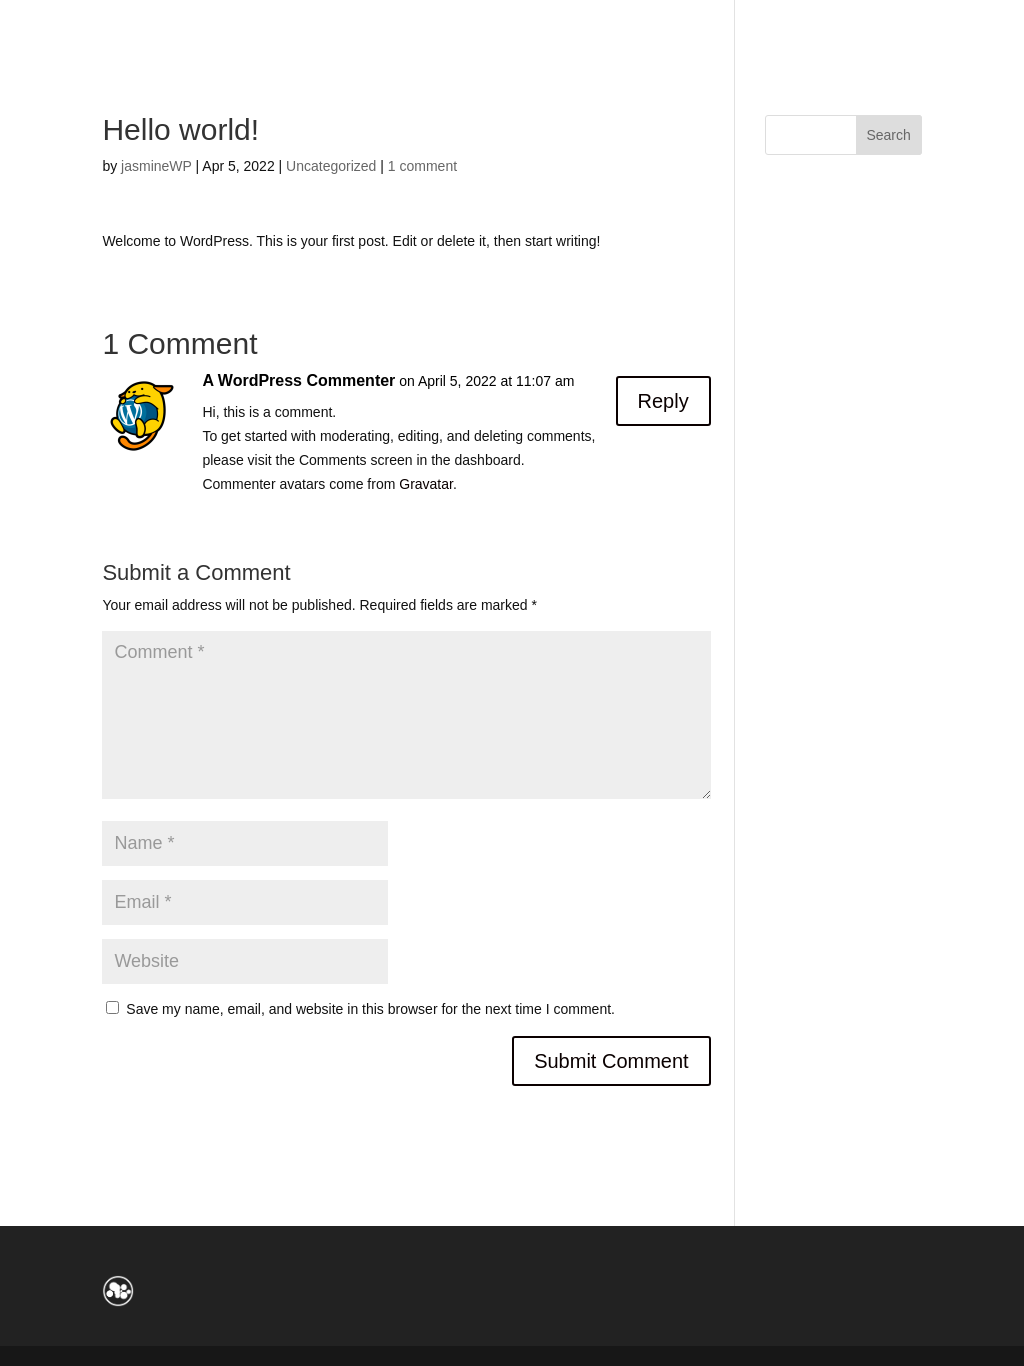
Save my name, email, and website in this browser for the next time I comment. (370, 1009)
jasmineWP (156, 166)
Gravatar (426, 484)
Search (888, 135)
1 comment (422, 166)
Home (62, 22)
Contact (299, 22)
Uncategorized (331, 166)
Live (215, 22)
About (142, 22)
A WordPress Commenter (298, 380)
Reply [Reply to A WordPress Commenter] (663, 401)
